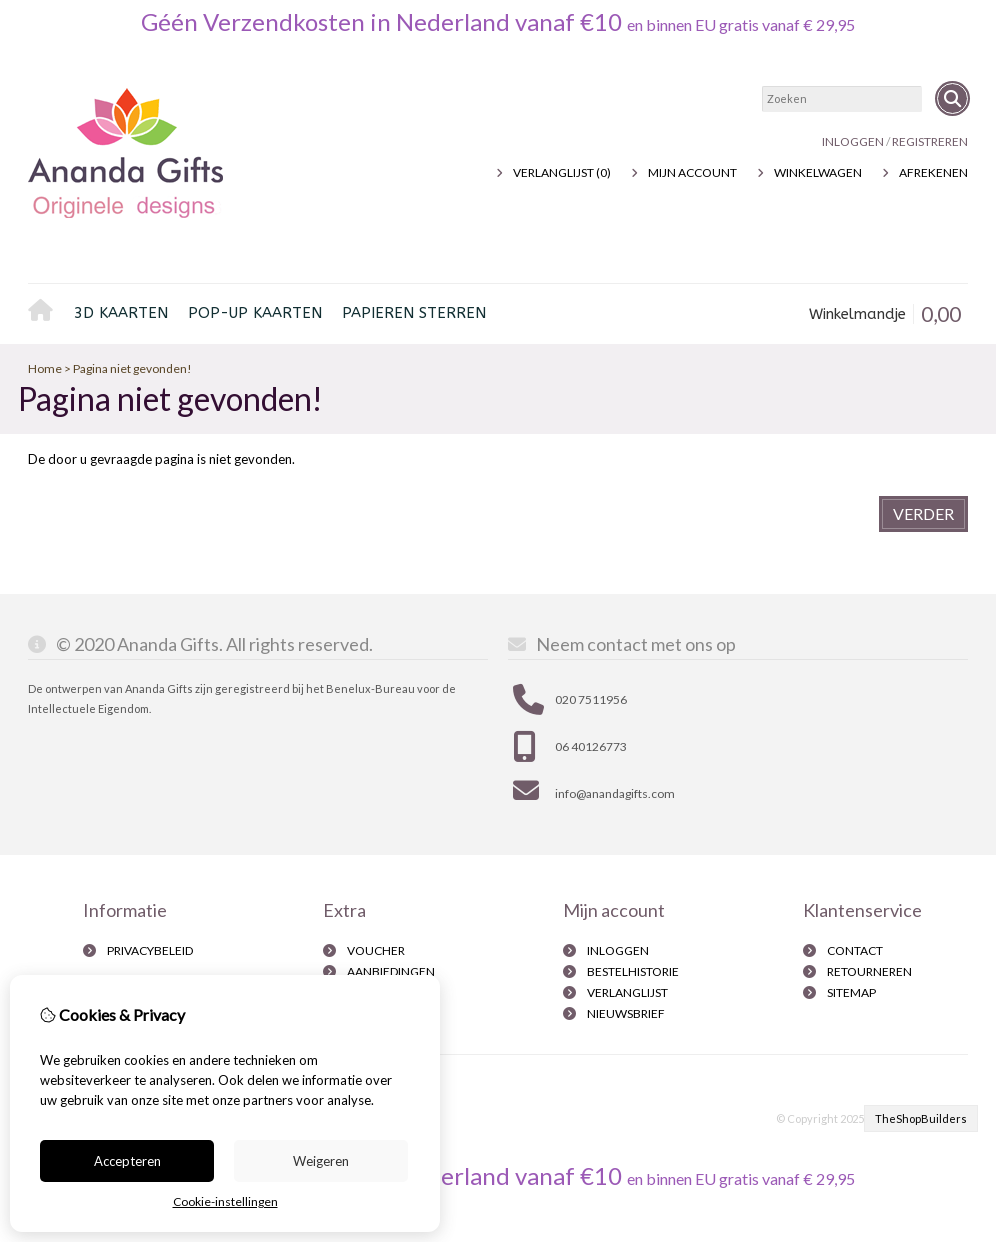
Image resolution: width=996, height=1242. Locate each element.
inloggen (618, 950)
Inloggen (853, 141)
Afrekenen (933, 172)
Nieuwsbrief (626, 1013)
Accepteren (127, 1161)
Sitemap (851, 992)
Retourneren (869, 971)
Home (46, 314)
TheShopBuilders (921, 1118)
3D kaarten (121, 313)
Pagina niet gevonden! (132, 368)
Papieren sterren (414, 313)
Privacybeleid (150, 950)
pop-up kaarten (255, 313)
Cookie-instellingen (225, 1201)
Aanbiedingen (391, 971)
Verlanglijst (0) (562, 172)
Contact (855, 950)
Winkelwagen (818, 172)
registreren (930, 141)
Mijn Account (692, 172)
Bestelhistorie (633, 971)
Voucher (376, 950)
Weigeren (321, 1161)
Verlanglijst (627, 992)
